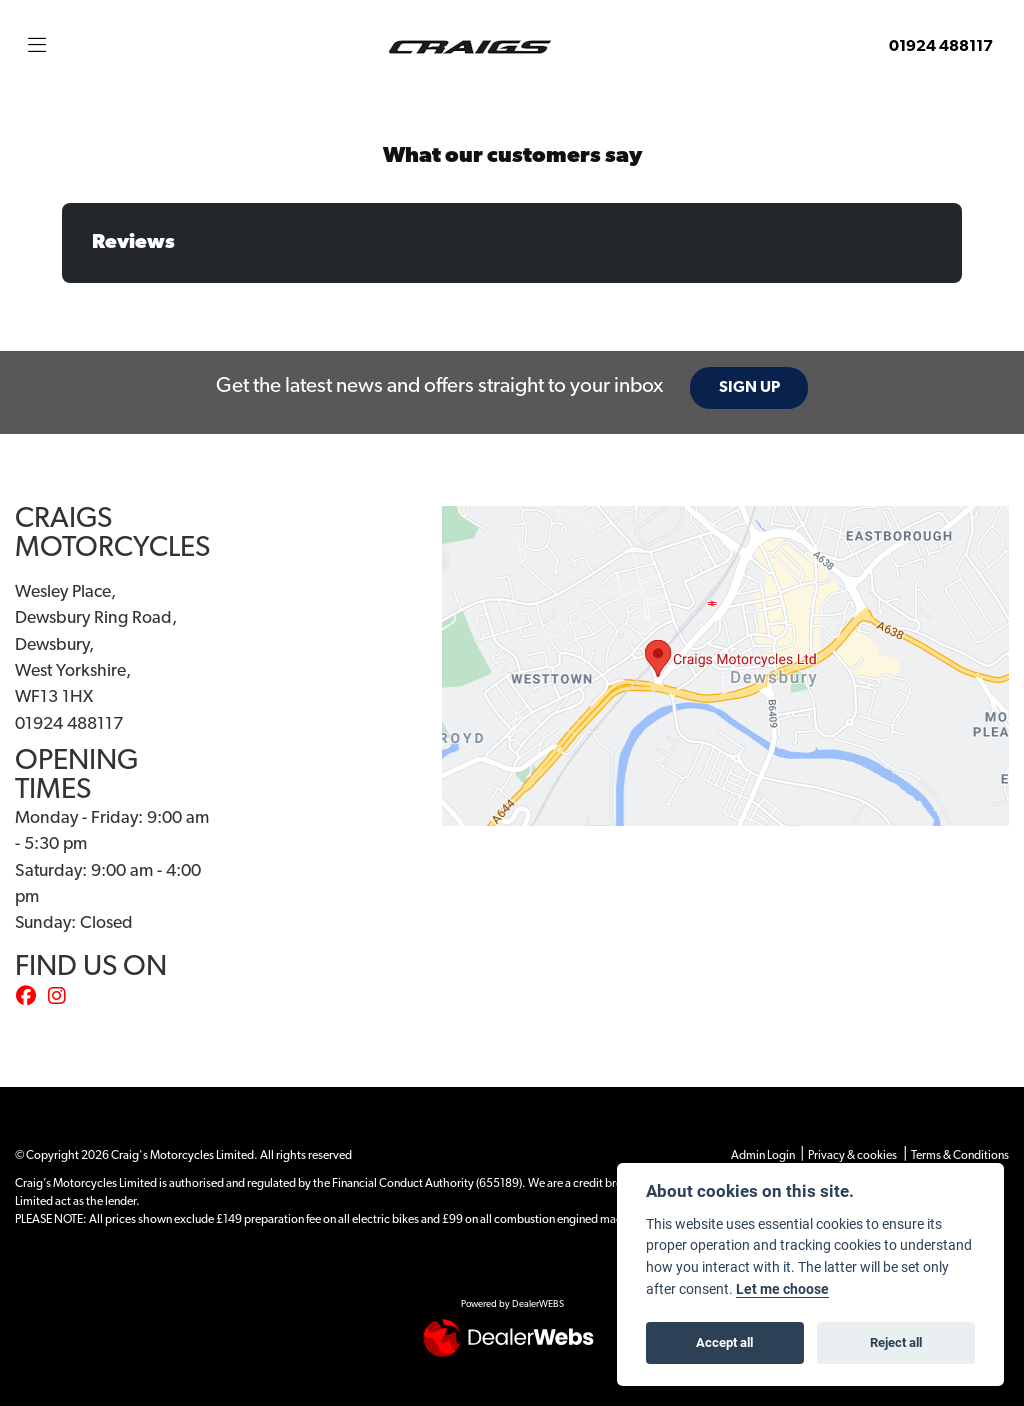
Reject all (896, 1342)
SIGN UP (749, 388)
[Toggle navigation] (37, 47)
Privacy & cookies (852, 1156)
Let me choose (782, 1289)
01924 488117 (941, 47)
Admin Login (763, 1156)
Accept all (724, 1342)
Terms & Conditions (960, 1156)
